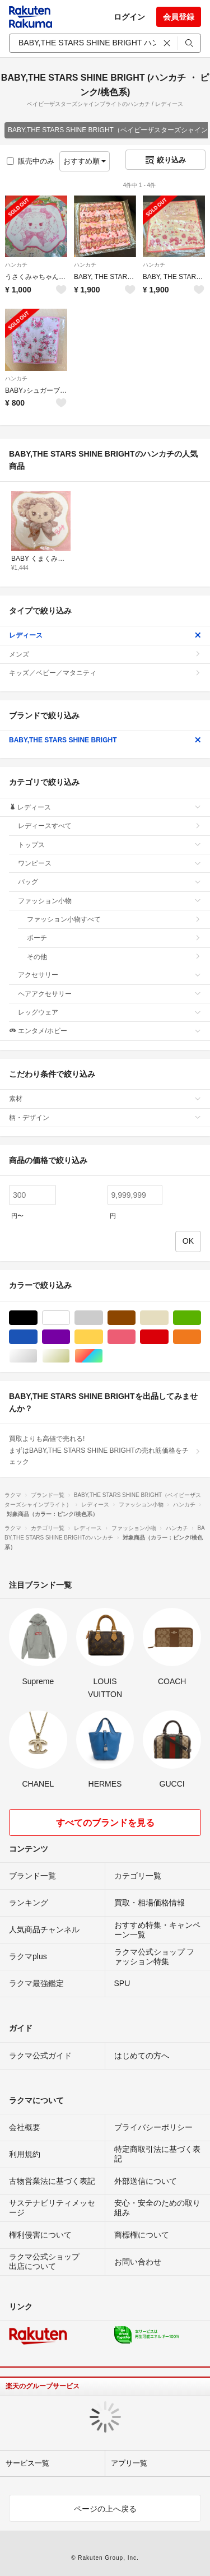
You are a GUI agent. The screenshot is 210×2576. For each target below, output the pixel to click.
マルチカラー (102, 1356)
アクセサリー (109, 975)
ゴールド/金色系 (69, 1356)
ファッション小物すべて (114, 919)
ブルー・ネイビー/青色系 (37, 1337)
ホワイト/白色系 (69, 1318)
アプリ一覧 (129, 2463)
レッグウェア (109, 1012)
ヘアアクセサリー (109, 994)
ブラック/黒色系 (37, 1318)
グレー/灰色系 (102, 1318)
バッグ (109, 882)
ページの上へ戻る (105, 2508)
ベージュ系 (168, 1318)
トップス (109, 845)
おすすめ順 (84, 161)
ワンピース (109, 863)
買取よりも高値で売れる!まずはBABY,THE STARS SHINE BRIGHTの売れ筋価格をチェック (105, 1450)
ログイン (129, 16)
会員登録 (178, 16)
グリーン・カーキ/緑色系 (200, 1318)
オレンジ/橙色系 (200, 1337)
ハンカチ (16, 265)
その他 (114, 957)
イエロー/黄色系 (102, 1337)
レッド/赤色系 (168, 1337)
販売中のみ (30, 161)
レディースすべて (109, 826)
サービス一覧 (27, 2463)
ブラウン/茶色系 (135, 1318)
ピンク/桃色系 (135, 1337)
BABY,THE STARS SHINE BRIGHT (105, 740)
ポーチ (114, 938)
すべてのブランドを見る (105, 1823)
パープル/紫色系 (69, 1337)
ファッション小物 (109, 901)
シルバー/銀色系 (37, 1356)
